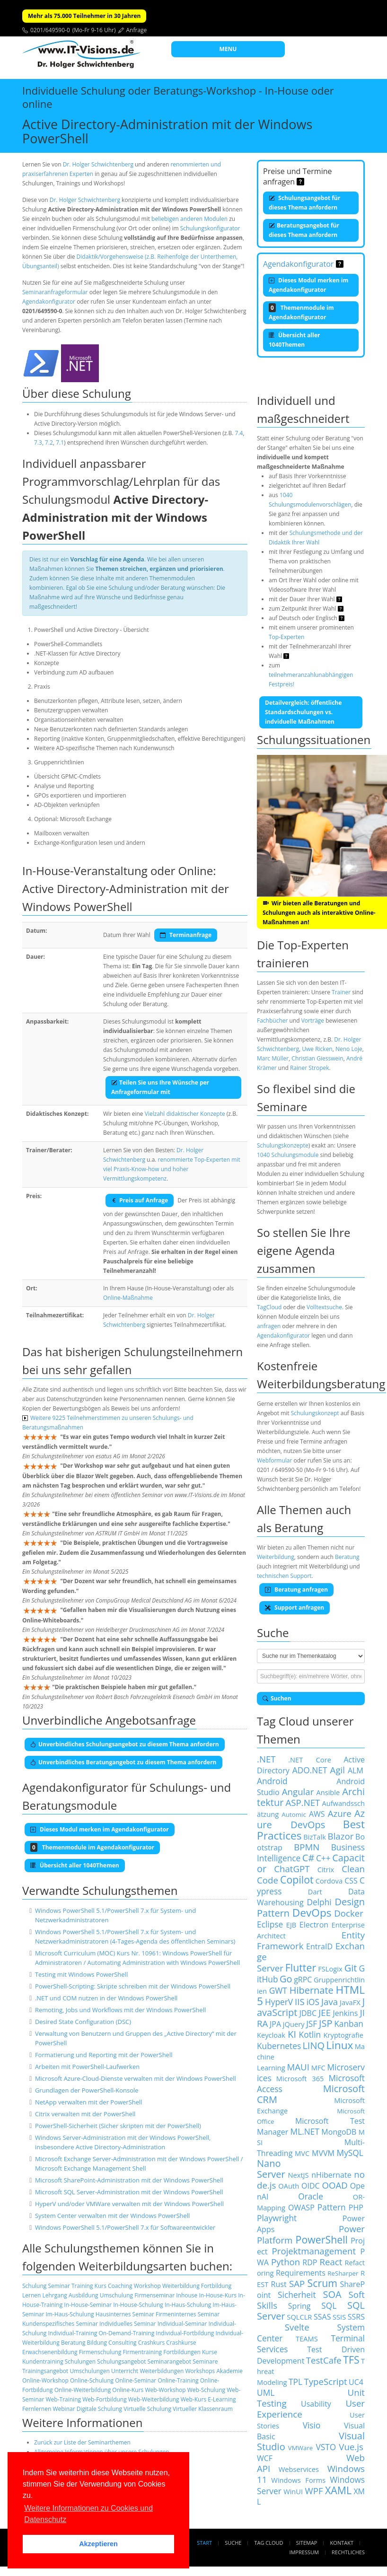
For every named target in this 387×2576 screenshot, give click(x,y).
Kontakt (341, 2542)
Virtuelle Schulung (147, 2409)
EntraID (319, 1946)
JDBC (308, 2013)
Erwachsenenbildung (50, 2352)
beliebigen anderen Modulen (189, 219)
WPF (314, 2491)
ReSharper (342, 2273)
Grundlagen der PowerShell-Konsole (87, 2090)
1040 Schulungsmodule (287, 1155)
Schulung (34, 2286)
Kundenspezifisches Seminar (60, 2324)
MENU (228, 49)
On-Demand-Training (126, 2333)
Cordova (329, 1880)
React (330, 2262)
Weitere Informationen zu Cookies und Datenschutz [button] (88, 2513)
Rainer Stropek (309, 1068)
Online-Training (178, 2380)
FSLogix (330, 1968)
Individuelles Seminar (127, 2324)
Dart (315, 1891)
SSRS (356, 2317)
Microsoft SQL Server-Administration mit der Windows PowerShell (129, 2192)
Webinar (64, 2409)
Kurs (100, 2286)
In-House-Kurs (218, 2295)
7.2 (49, 442)
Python (285, 2262)
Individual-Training (72, 2333)
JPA (275, 2024)
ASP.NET (302, 1802)
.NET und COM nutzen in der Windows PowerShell (106, 1998)
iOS (313, 2001)
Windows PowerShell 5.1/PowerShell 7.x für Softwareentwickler (125, 2227)
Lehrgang (55, 2295)
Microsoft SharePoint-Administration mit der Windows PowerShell (129, 2180)
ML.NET (304, 2131)
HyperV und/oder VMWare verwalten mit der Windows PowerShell (129, 2203)
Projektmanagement (314, 2251)
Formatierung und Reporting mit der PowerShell (104, 2054)
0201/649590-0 (50, 30)
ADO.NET (309, 1770)
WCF (265, 2458)
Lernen (31, 2295)
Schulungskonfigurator (210, 228)
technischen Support (284, 1576)
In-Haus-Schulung (188, 2305)
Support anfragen (294, 1607)
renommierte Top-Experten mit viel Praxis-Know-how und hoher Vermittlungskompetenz (171, 1169)
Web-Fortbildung (104, 2399)
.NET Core (309, 1759)
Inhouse (186, 2295)
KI (292, 2034)
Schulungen (80, 2361)
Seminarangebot (170, 2361)
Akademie (229, 2371)
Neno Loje (348, 1049)
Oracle (310, 2196)
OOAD (335, 2185)
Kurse (209, 2352)
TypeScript (325, 2381)
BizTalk (314, 1836)
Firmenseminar (154, 2295)
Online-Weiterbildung (82, 2390)
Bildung (97, 2343)
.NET (266, 1759)
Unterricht (124, 2371)
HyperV (279, 2001)
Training (82, 2286)
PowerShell (322, 2239)
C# (308, 1857)
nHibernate (331, 2175)
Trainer (341, 992)
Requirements (300, 2273)
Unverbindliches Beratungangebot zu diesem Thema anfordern (123, 1762)
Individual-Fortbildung (185, 2333)
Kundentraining (42, 2361)
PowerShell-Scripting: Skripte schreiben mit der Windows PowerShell (132, 1986)
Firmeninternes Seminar (188, 2314)
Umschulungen (89, 2371)
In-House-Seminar (88, 2305)
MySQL (350, 2152)
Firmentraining (142, 2352)
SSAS (322, 2317)
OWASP (301, 2207)
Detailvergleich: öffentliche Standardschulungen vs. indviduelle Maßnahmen (303, 712)
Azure (340, 1813)
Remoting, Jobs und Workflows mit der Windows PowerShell (120, 2010)
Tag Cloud (269, 2542)
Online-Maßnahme (128, 1298)
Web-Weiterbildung (153, 2399)
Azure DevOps (311, 1819)
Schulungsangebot (121, 2361)
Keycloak (271, 2035)
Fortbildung (216, 2286)
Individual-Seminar (182, 2324)
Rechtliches (348, 2552)
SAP (297, 2283)
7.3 (38, 442)
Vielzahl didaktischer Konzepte (185, 1114)
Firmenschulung (100, 2352)
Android (272, 1781)
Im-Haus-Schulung (70, 2314)
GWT (278, 1990)
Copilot (297, 1879)
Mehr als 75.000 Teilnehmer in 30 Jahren (84, 16)
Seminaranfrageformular (55, 292)
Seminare (205, 2361)
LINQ (313, 2045)
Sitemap (306, 2542)
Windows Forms (298, 2480)
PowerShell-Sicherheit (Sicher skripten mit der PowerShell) (118, 2125)
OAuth (288, 2185)
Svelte (297, 2327)
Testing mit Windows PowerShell (81, 1974)
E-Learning (222, 2399)
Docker (348, 1913)
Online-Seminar (135, 2380)
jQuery (294, 2024)
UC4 (356, 2382)
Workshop (147, 2286)
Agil (337, 1770)
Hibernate (312, 1990)
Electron (313, 1924)
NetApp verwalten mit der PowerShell (88, 2102)
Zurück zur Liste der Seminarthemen (82, 2442)
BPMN (306, 1847)
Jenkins (345, 2013)
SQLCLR (299, 2317)
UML (265, 2392)
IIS (300, 2001)
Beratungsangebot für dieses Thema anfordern (304, 230)
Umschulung (116, 2295)
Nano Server (271, 2169)
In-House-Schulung (138, 2305)
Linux (339, 2045)
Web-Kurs (193, 2399)
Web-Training (63, 2399)
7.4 (239, 433)
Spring (299, 2306)
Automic (293, 1814)
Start (204, 2542)
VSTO (326, 2447)
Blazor (341, 1836)
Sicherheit (297, 2294)
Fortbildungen (182, 2352)
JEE (324, 2012)
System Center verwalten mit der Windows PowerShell (112, 2215)
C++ (323, 1858)
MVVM (323, 2153)
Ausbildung (83, 2295)
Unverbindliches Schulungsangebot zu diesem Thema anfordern (124, 1744)
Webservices (299, 2469)
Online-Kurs (127, 2390)
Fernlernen (36, 2409)
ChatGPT (291, 1869)
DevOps (312, 1912)
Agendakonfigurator (48, 302)
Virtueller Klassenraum (203, 2409)
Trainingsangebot (45, 2371)
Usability (316, 2404)
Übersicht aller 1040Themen (294, 340)
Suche (233, 2542)
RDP (309, 2262)
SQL (328, 2305)
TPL (295, 2381)
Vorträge (312, 1020)
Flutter (300, 1967)
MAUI (298, 2067)
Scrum (322, 2283)
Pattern (331, 2207)
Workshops (200, 2371)
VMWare (300, 2448)
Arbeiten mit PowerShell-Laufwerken (87, 2066)
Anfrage (136, 30)
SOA (332, 2294)
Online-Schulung (92, 2380)
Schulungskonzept (315, 1413)
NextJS (298, 2175)
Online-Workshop (45, 2380)
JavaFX (350, 2002)
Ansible (328, 1792)
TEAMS (307, 2338)
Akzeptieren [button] (98, 2544)
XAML (338, 2490)
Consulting (122, 2343)
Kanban (348, 2023)
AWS (317, 1814)
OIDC (310, 2186)
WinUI (293, 2491)
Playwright (277, 2218)
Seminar (59, 2286)
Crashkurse (181, 2343)
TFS (351, 2359)
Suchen (277, 1698)
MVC (302, 2153)
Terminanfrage (185, 935)
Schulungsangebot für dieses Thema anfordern (304, 202)
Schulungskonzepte (282, 1145)
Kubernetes (279, 2045)
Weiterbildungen (162, 2371)
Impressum (303, 2552)
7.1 (60, 442)
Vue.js (351, 2447)
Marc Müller (273, 1058)
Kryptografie (343, 2035)
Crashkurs (151, 2343)
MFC (318, 2067)
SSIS (339, 2317)
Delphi (319, 1902)
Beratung (73, 2343)
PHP (356, 2207)
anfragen (269, 1326)
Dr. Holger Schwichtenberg (98, 164)
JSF (311, 2023)
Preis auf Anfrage (139, 1200)
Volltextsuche (324, 1307)
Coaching (120, 2286)
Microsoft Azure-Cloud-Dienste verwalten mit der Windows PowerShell (135, 2078)
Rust (279, 2284)
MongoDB (338, 2132)
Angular (298, 1791)
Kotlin (310, 2034)
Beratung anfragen (296, 1590)
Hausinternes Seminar (125, 2314)
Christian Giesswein (317, 1058)
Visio (312, 2425)
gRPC (303, 1979)
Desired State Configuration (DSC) (83, 2021)
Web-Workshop (165, 2390)
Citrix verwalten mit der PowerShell (85, 2114)
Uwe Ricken (317, 1049)
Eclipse (270, 1924)
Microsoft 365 (300, 2078)
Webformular (274, 1460)
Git (350, 1968)
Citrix (325, 1869)
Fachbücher (272, 1020)
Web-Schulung (206, 2390)
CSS (351, 1880)
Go (286, 1978)
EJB (291, 1924)
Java (329, 2001)
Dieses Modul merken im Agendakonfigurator (308, 285)
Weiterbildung (181, 2286)
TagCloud (269, 1307)
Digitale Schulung (99, 2409)
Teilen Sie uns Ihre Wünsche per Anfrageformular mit (160, 1087)
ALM (355, 1770)
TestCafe (324, 2360)
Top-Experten (286, 637)
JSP (325, 2023)
